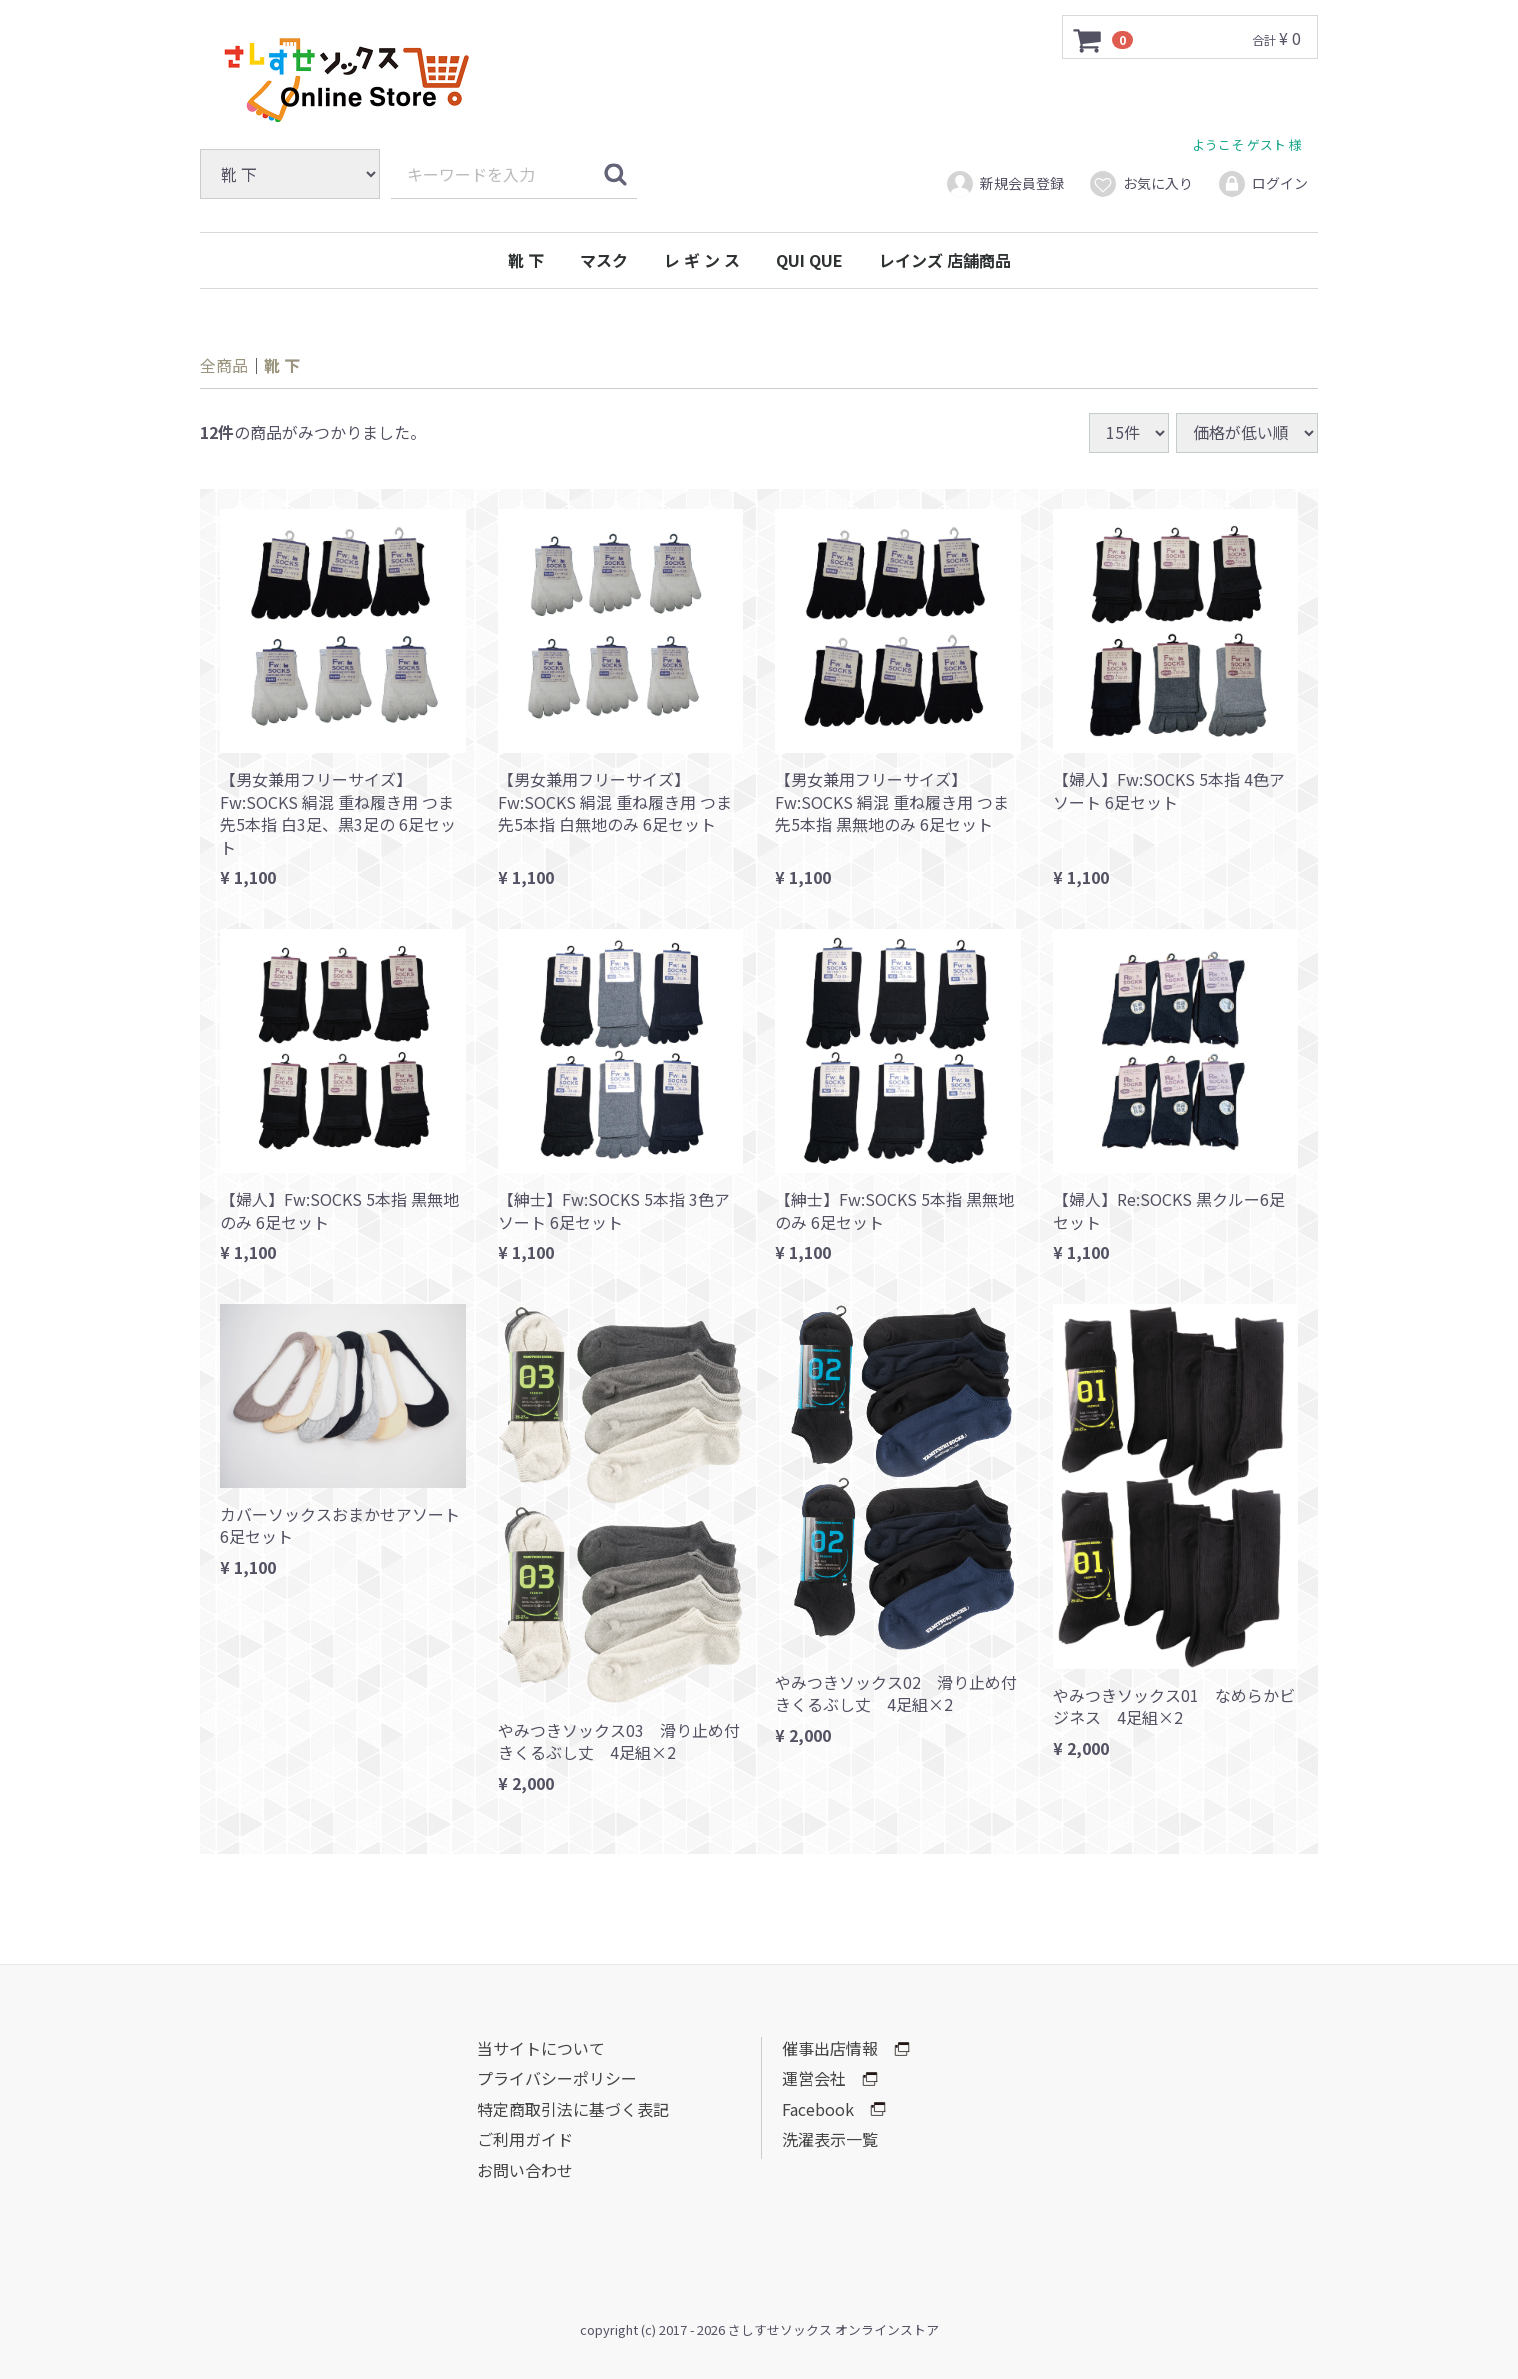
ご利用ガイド (525, 2139)
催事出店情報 (846, 2048)
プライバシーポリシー (557, 2078)
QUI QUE (809, 260)
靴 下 (526, 260)
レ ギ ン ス (702, 260)
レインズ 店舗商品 (945, 260)
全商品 (224, 365)
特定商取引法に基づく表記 (573, 2109)
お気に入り (1140, 184)
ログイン (1262, 184)
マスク (604, 260)
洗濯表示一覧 (830, 2139)
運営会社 (830, 2078)
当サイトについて (541, 2048)
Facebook (834, 2109)
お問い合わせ (525, 2170)
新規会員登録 (1004, 184)
